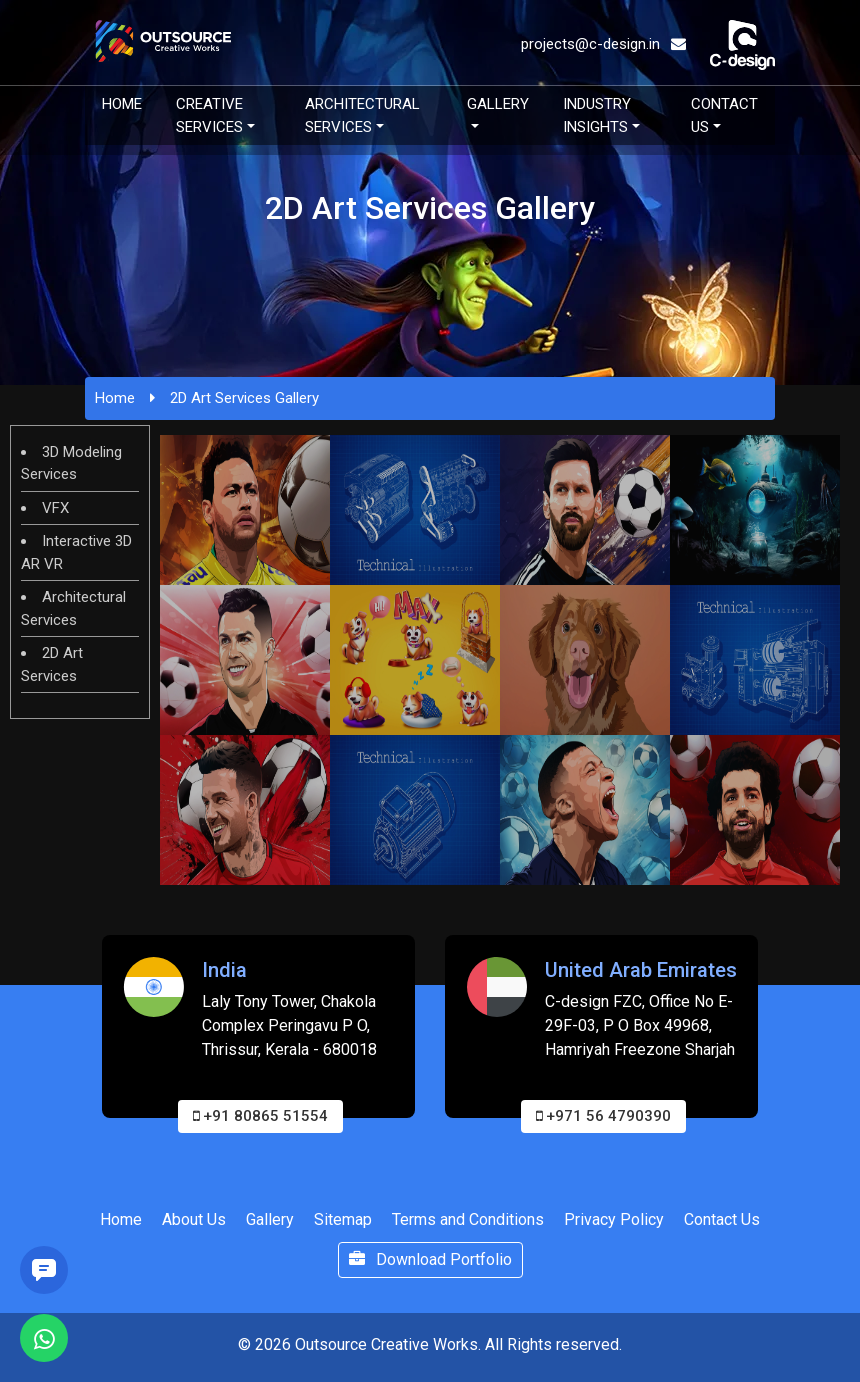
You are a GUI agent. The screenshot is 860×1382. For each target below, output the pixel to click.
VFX (55, 508)
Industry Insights (597, 115)
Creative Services (209, 115)
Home (122, 104)
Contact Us (724, 115)
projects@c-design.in (603, 44)
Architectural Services (362, 115)
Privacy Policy (614, 1219)
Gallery (498, 104)
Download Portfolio (430, 1259)
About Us (194, 1219)
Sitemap (343, 1219)
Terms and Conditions (468, 1219)
